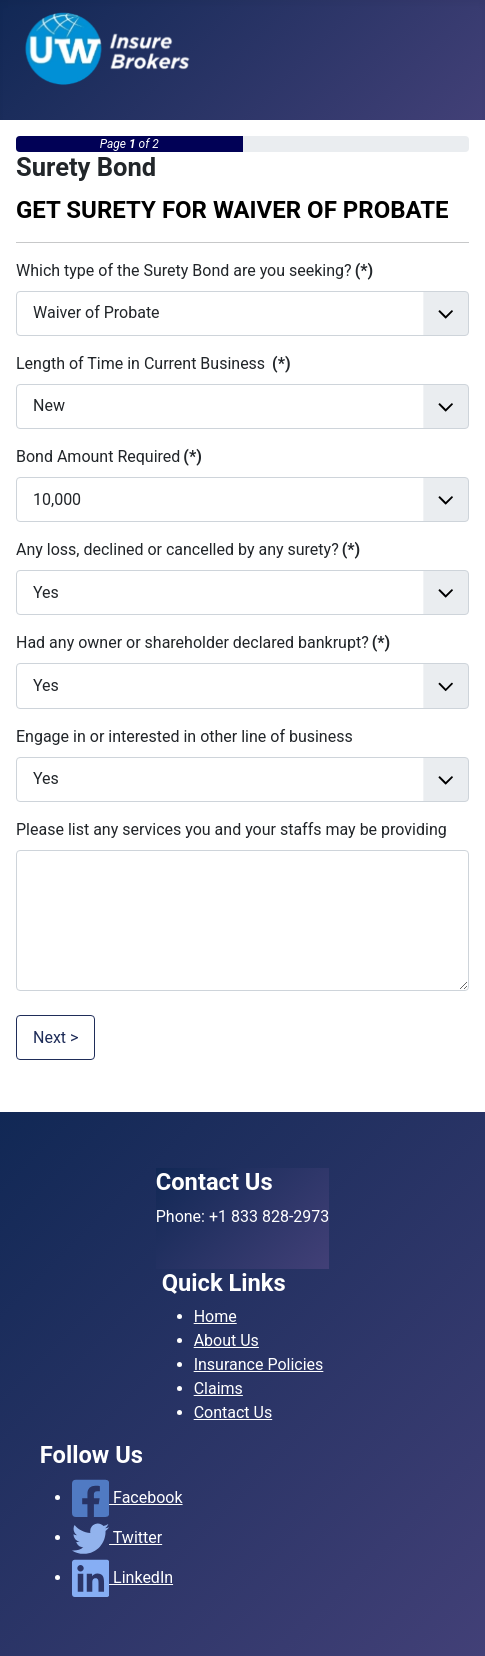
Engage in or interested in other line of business (184, 736)
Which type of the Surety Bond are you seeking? (194, 270)
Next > (55, 1037)
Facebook (127, 1497)
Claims (218, 1388)
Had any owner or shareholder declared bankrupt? (203, 642)
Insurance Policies (259, 1364)
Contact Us (233, 1412)
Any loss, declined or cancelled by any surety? (188, 549)
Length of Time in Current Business (153, 363)
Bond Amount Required (109, 456)
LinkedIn (122, 1577)
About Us (226, 1340)
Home (215, 1316)
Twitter (117, 1537)
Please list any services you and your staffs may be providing (231, 829)
